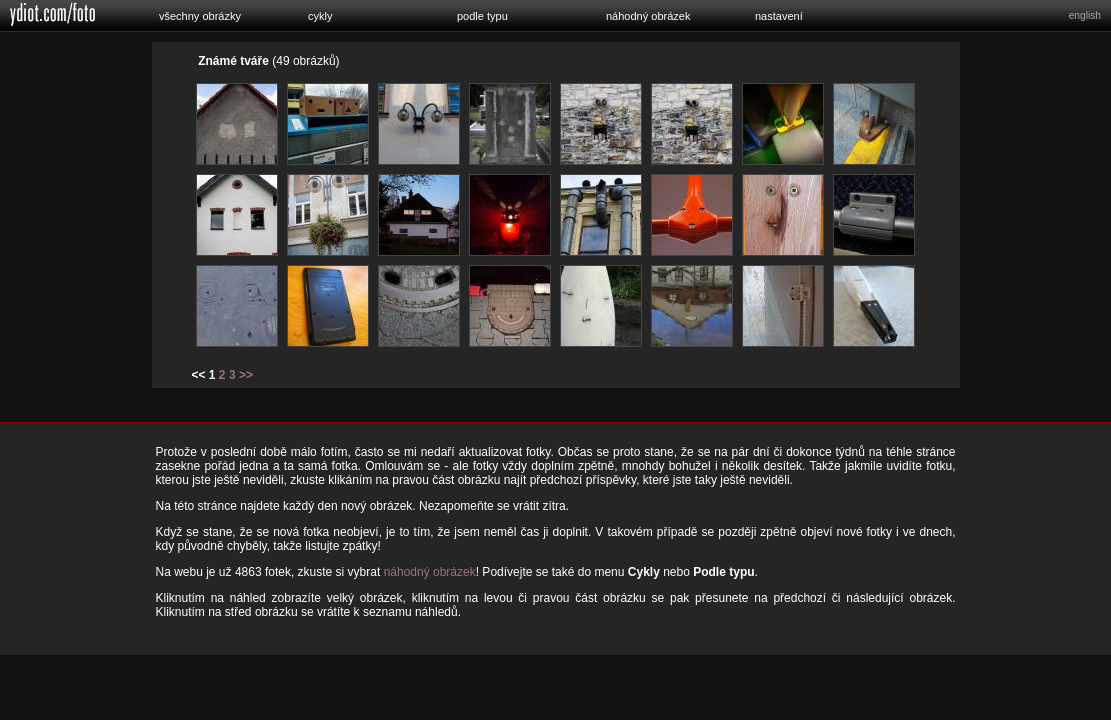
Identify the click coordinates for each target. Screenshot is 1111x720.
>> (246, 375)
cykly (320, 16)
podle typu (482, 16)
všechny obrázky (200, 16)
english (1085, 15)
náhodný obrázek (648, 16)
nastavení (779, 16)
